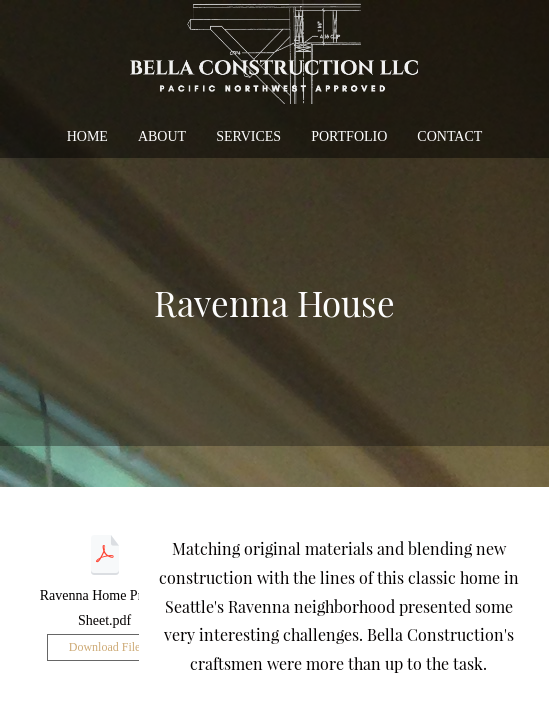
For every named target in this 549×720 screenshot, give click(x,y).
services (248, 136)
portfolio (349, 136)
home (87, 136)
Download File (105, 647)
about (162, 136)
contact (449, 136)
